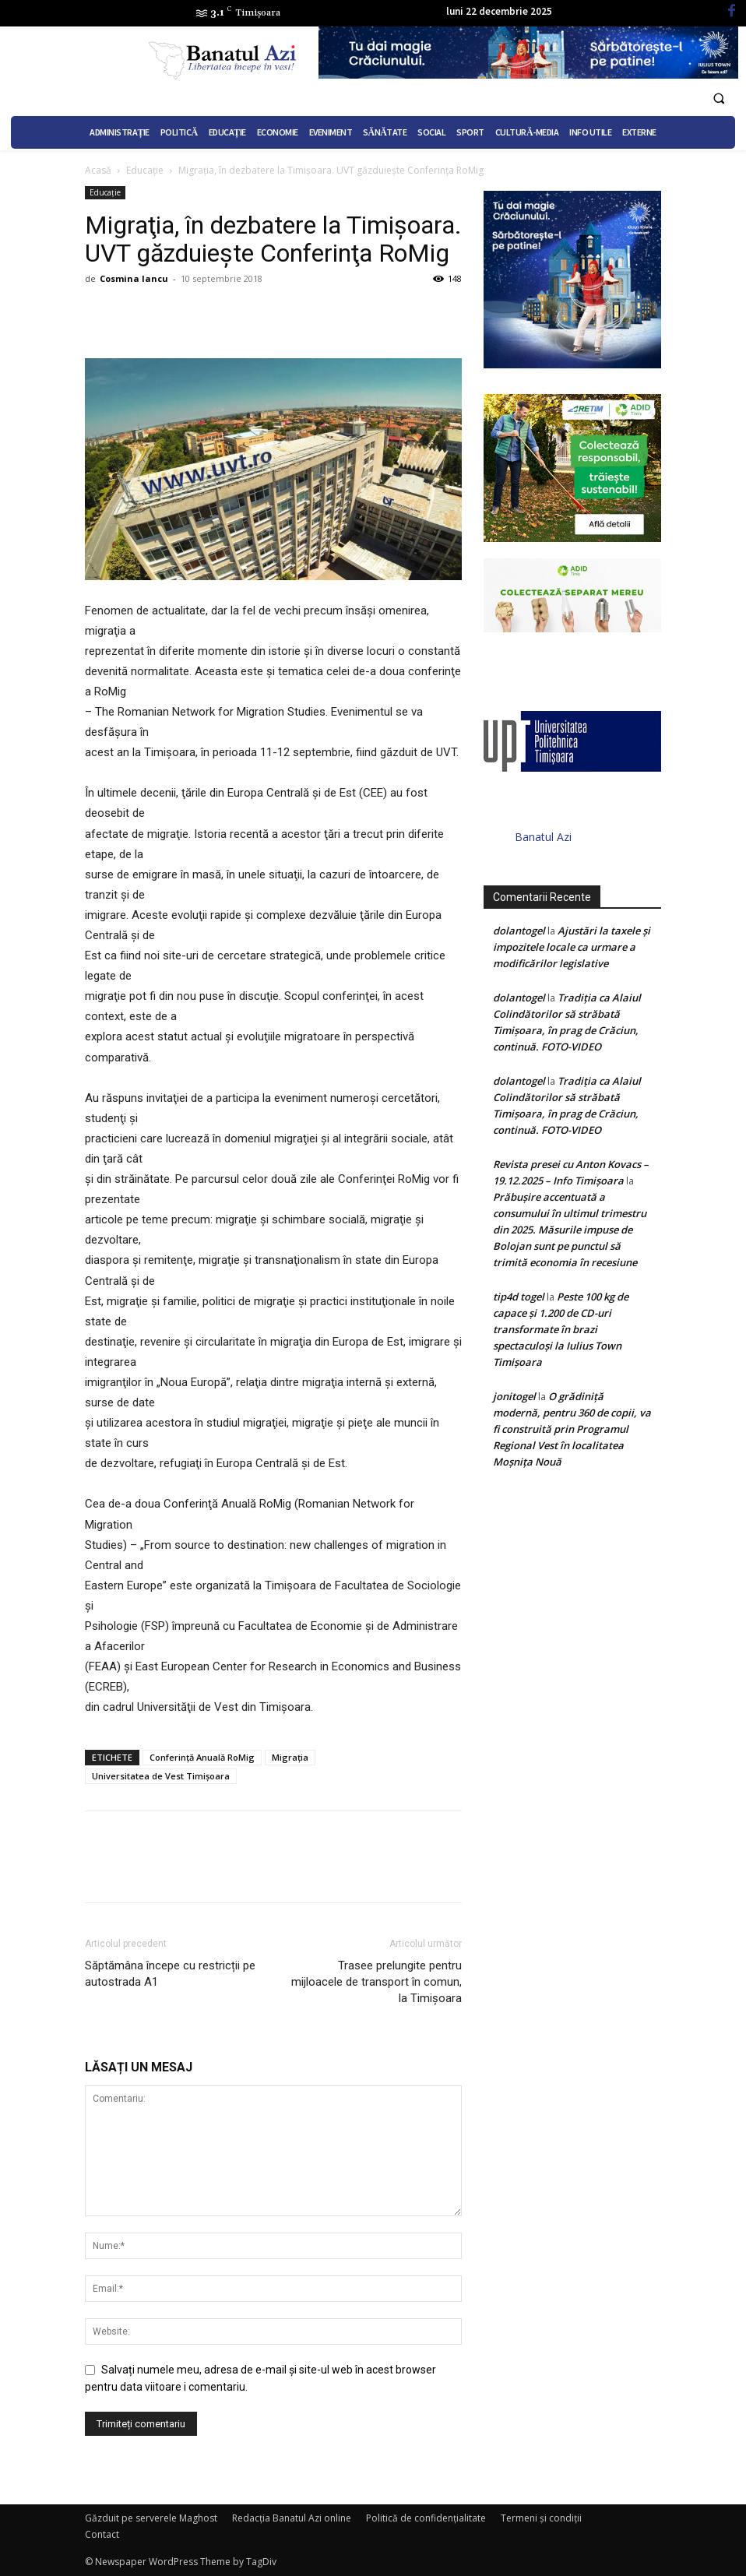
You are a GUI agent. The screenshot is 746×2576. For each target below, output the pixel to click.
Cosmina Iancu (134, 278)
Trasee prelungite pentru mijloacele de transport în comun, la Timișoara (376, 1981)
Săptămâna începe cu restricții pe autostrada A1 (170, 1973)
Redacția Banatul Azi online (291, 2518)
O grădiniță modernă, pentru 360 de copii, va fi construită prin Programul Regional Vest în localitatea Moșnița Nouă (572, 1429)
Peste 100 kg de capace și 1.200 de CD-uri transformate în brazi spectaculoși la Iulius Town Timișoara (560, 1329)
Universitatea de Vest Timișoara (161, 1776)
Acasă (98, 170)
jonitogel (514, 1396)
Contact (102, 2534)
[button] (718, 98)
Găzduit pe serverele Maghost (151, 2518)
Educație (145, 170)
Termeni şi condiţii (541, 2518)
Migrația (290, 1757)
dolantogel (519, 931)
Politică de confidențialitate (426, 2518)
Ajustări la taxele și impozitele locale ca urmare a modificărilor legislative (571, 947)
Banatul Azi (543, 836)
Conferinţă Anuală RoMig (202, 1757)
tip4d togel (518, 1297)
